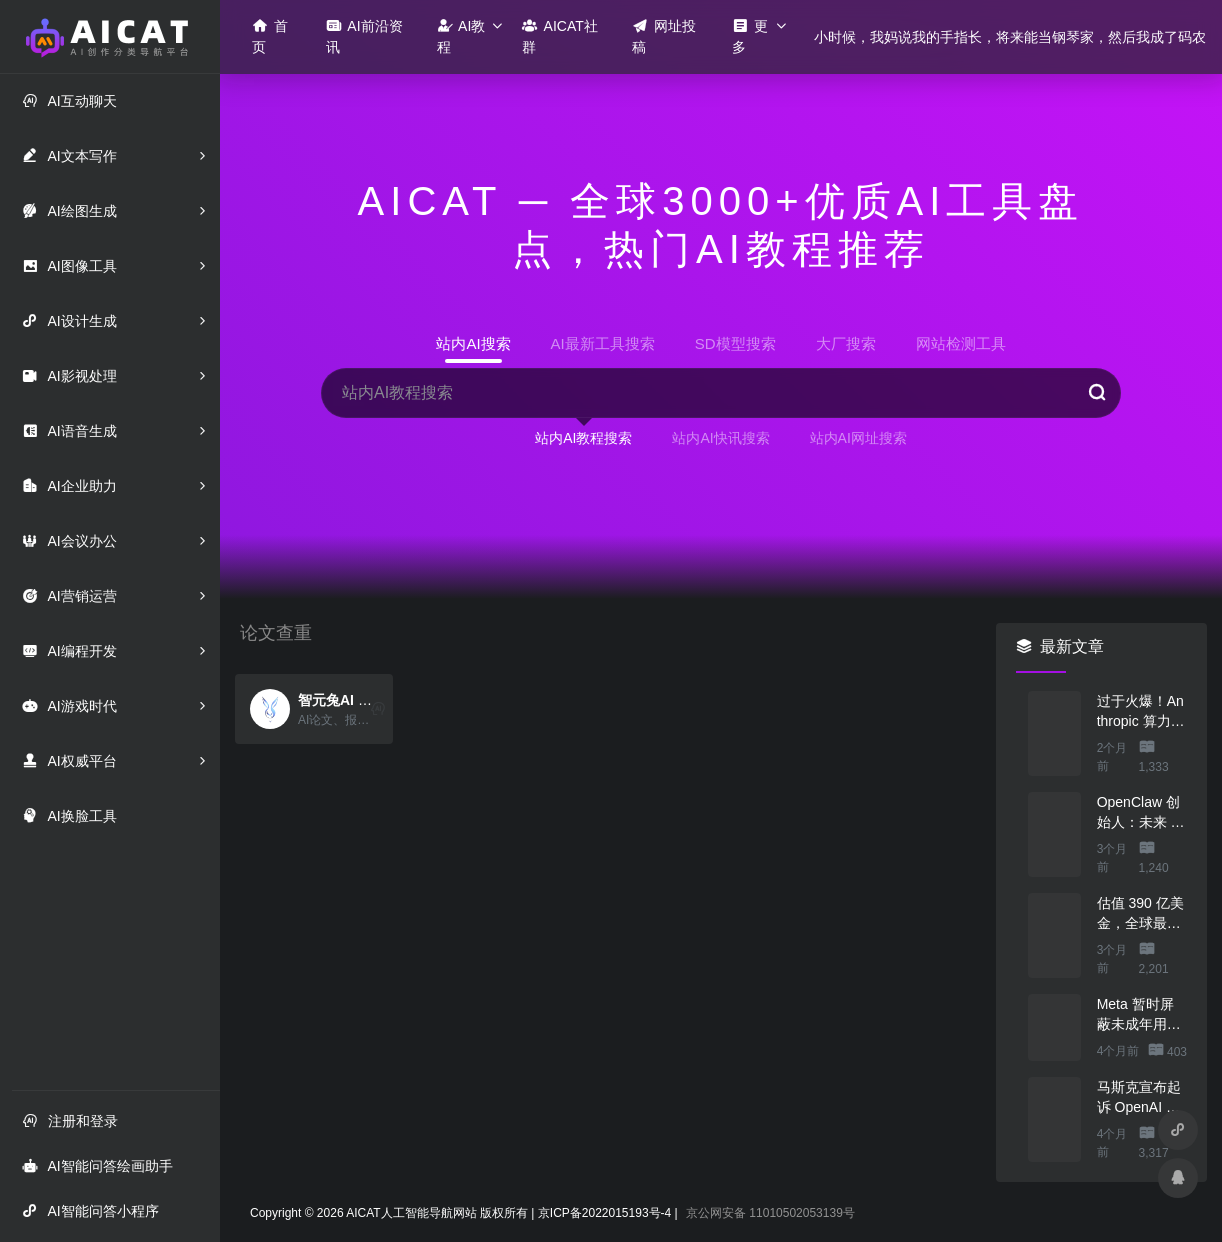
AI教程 (461, 36)
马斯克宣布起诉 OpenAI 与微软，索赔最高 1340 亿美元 (1139, 1098)
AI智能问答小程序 (90, 1210)
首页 (270, 36)
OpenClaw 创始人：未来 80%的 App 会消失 (1138, 813)
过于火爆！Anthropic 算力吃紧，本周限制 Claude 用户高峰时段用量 (1142, 712)
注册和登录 (70, 1120)
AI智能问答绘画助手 (97, 1165)
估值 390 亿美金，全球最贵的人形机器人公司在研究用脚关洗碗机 (1140, 914)
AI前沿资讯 (364, 36)
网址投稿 (664, 36)
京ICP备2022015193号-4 (604, 1213)
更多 (750, 36)
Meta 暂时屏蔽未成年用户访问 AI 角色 (1139, 1015)
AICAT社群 (559, 36)
